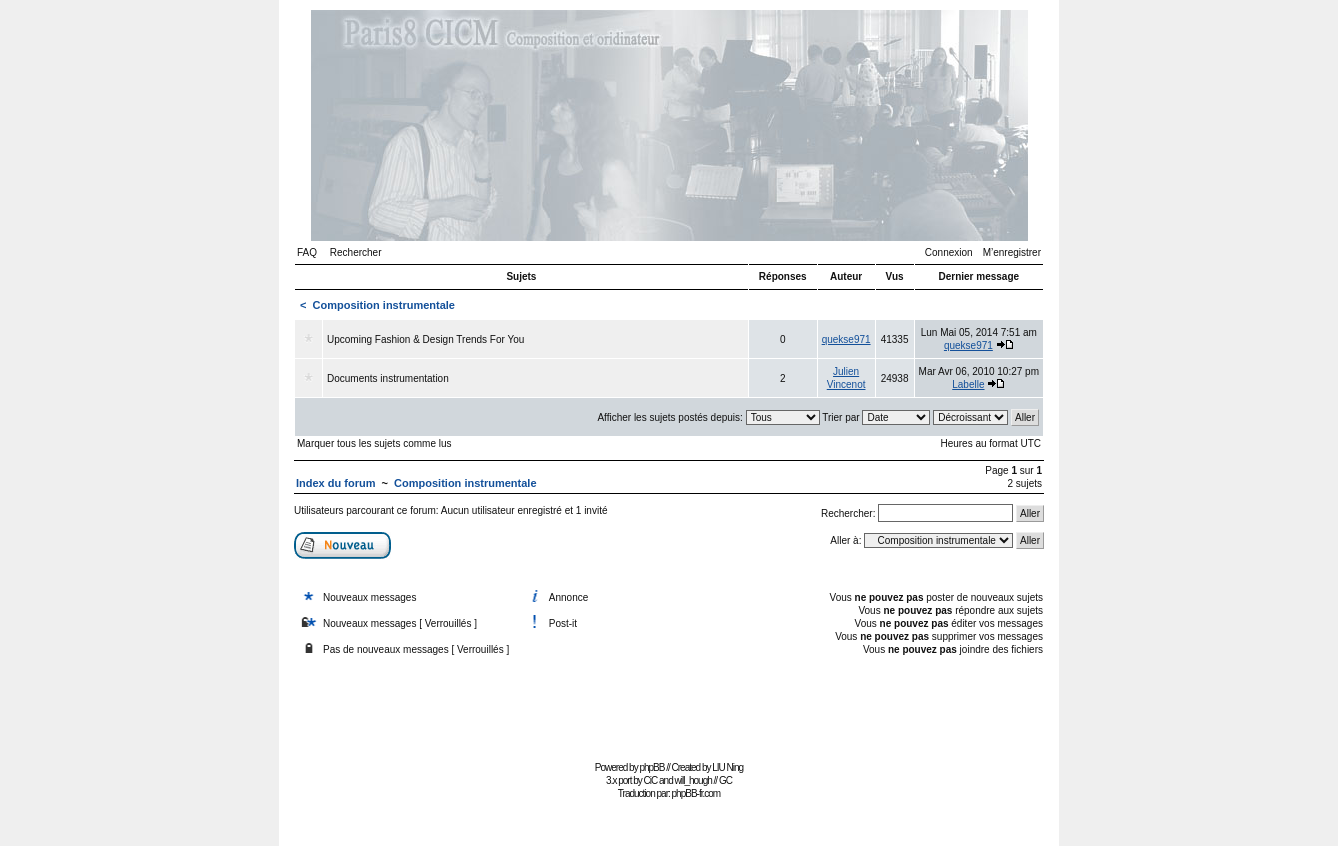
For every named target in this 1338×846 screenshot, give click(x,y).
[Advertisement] (669, 710)
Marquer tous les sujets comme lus (374, 443)
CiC (651, 780)
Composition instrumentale (384, 305)
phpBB (651, 767)
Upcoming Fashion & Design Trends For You (425, 339)
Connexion (949, 252)
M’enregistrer (1012, 252)
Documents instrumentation (388, 378)
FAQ (307, 252)
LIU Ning (727, 767)
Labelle (968, 384)
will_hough (693, 780)
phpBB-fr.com (696, 793)
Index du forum (335, 483)
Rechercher (356, 252)
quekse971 (846, 339)
